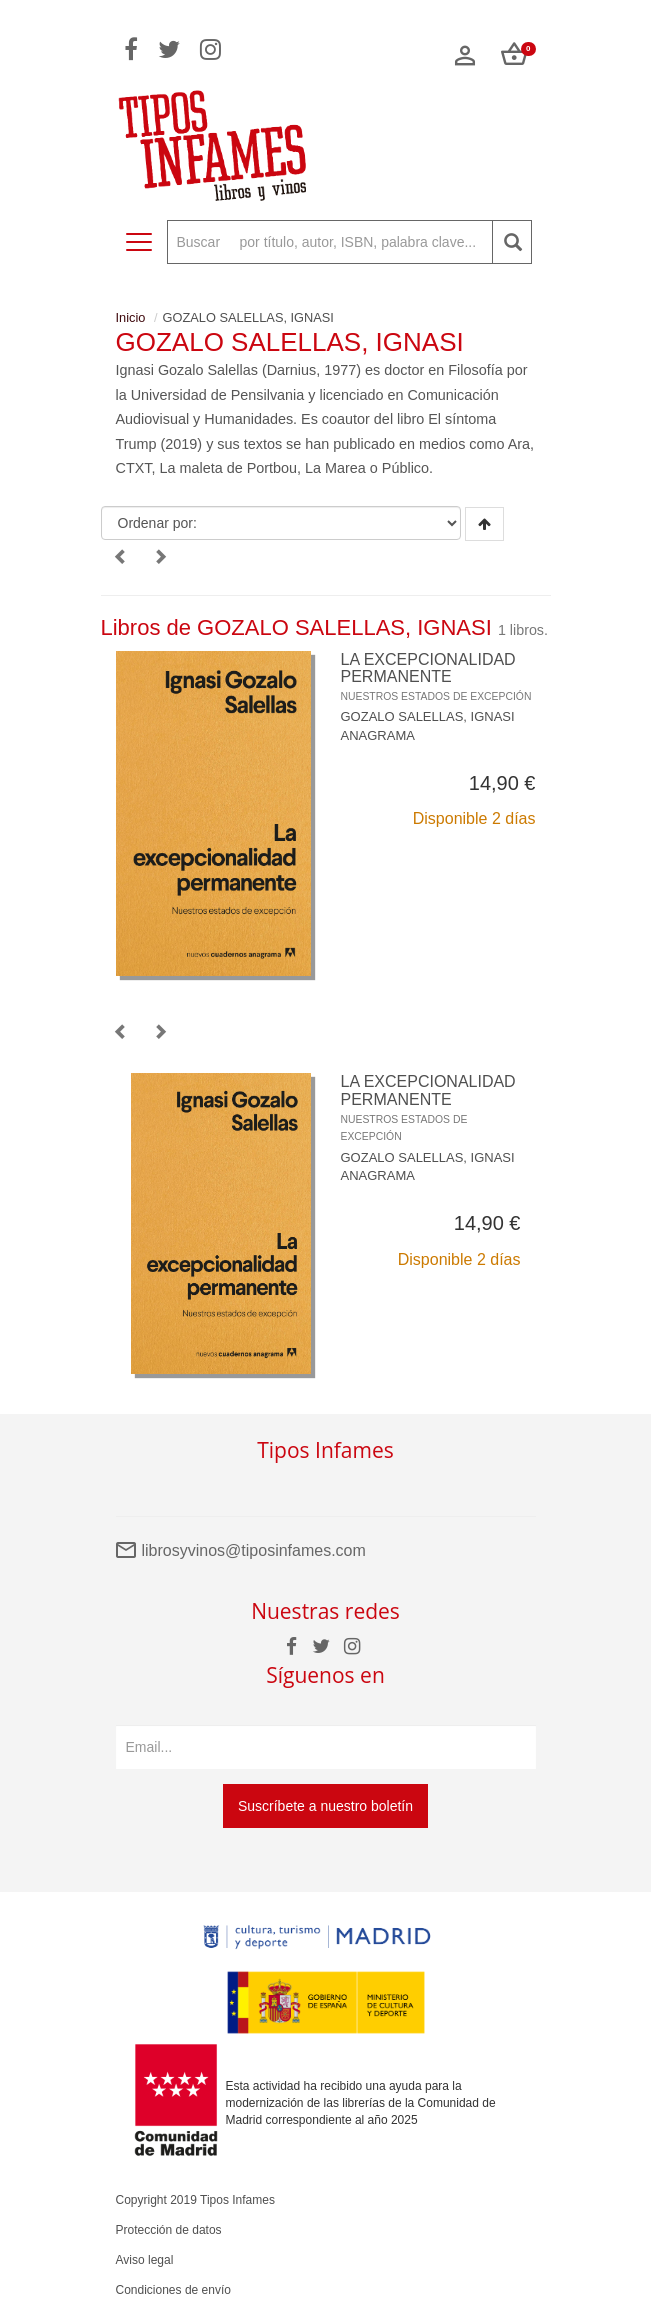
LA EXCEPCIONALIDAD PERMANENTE (436, 676)
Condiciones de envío (173, 2290)
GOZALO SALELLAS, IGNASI (428, 716)
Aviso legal (145, 2260)
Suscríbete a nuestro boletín (325, 1806)
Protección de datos (169, 2230)
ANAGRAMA (378, 735)
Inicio (131, 317)
